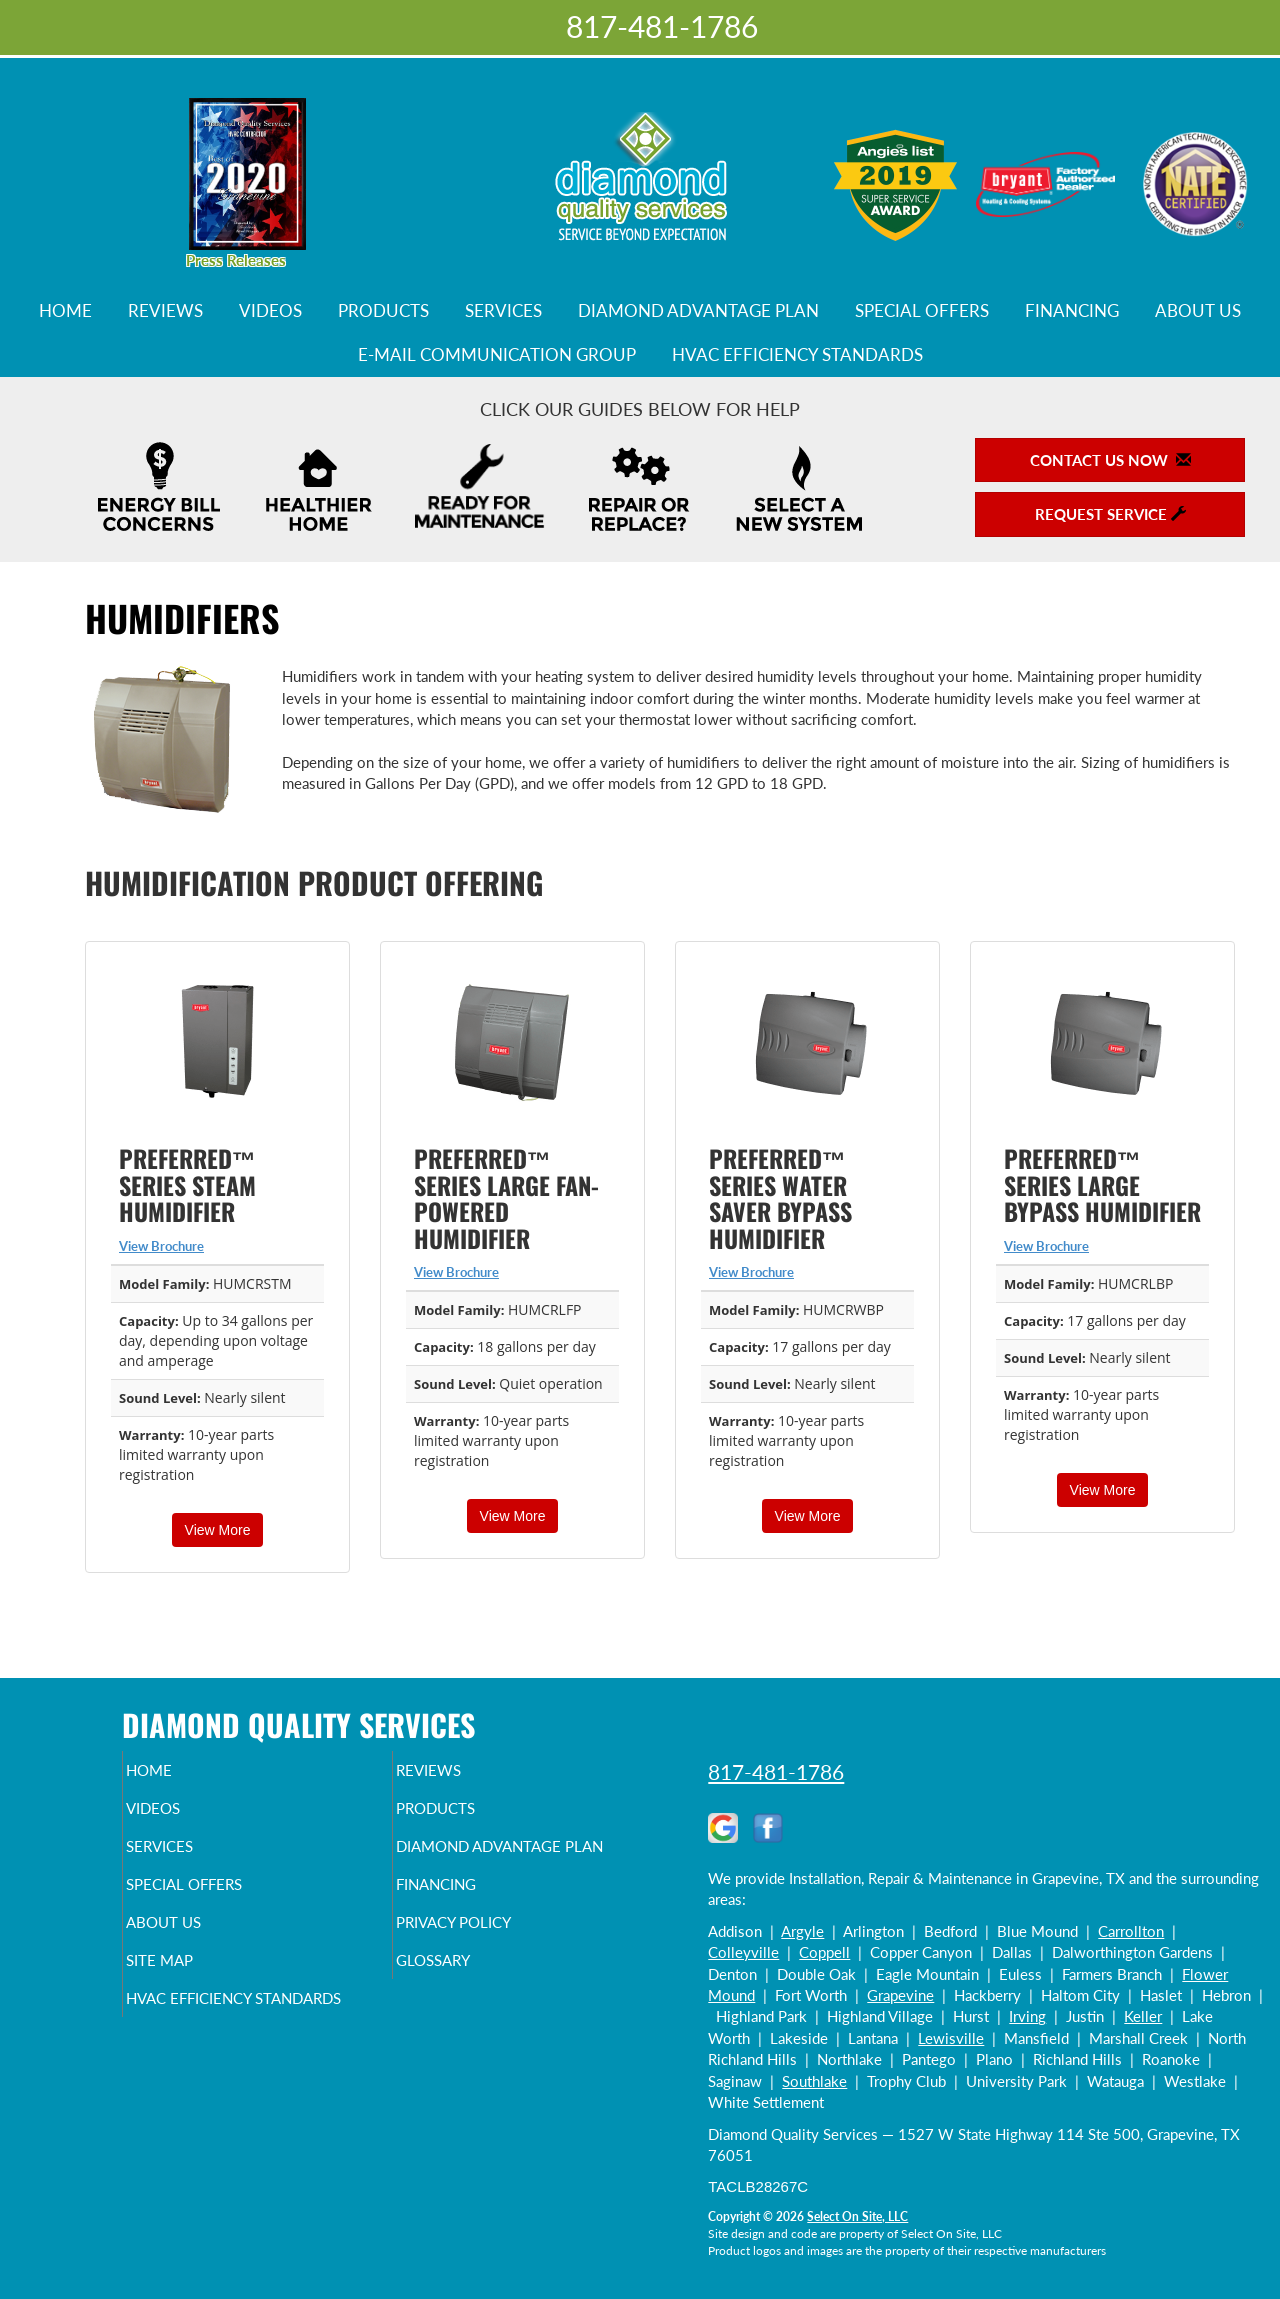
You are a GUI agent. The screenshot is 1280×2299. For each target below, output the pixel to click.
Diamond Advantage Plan (698, 311)
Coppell (824, 1952)
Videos (270, 311)
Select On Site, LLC (857, 2216)
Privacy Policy (492, 1962)
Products (383, 311)
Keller (1143, 2016)
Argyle (802, 1931)
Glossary (467, 2004)
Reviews (165, 311)
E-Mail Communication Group (497, 355)
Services (503, 311)
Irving (1027, 2016)
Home (65, 311)
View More (218, 1530)
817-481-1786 (776, 1771)
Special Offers (922, 311)
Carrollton (1131, 1931)
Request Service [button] (1110, 514)
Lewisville (951, 2038)
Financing (1072, 311)
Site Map (193, 2004)
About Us (1198, 311)
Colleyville (743, 1952)
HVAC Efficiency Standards (797, 355)
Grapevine (900, 1995)
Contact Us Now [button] (1110, 460)
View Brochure (161, 1246)
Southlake (814, 2081)
